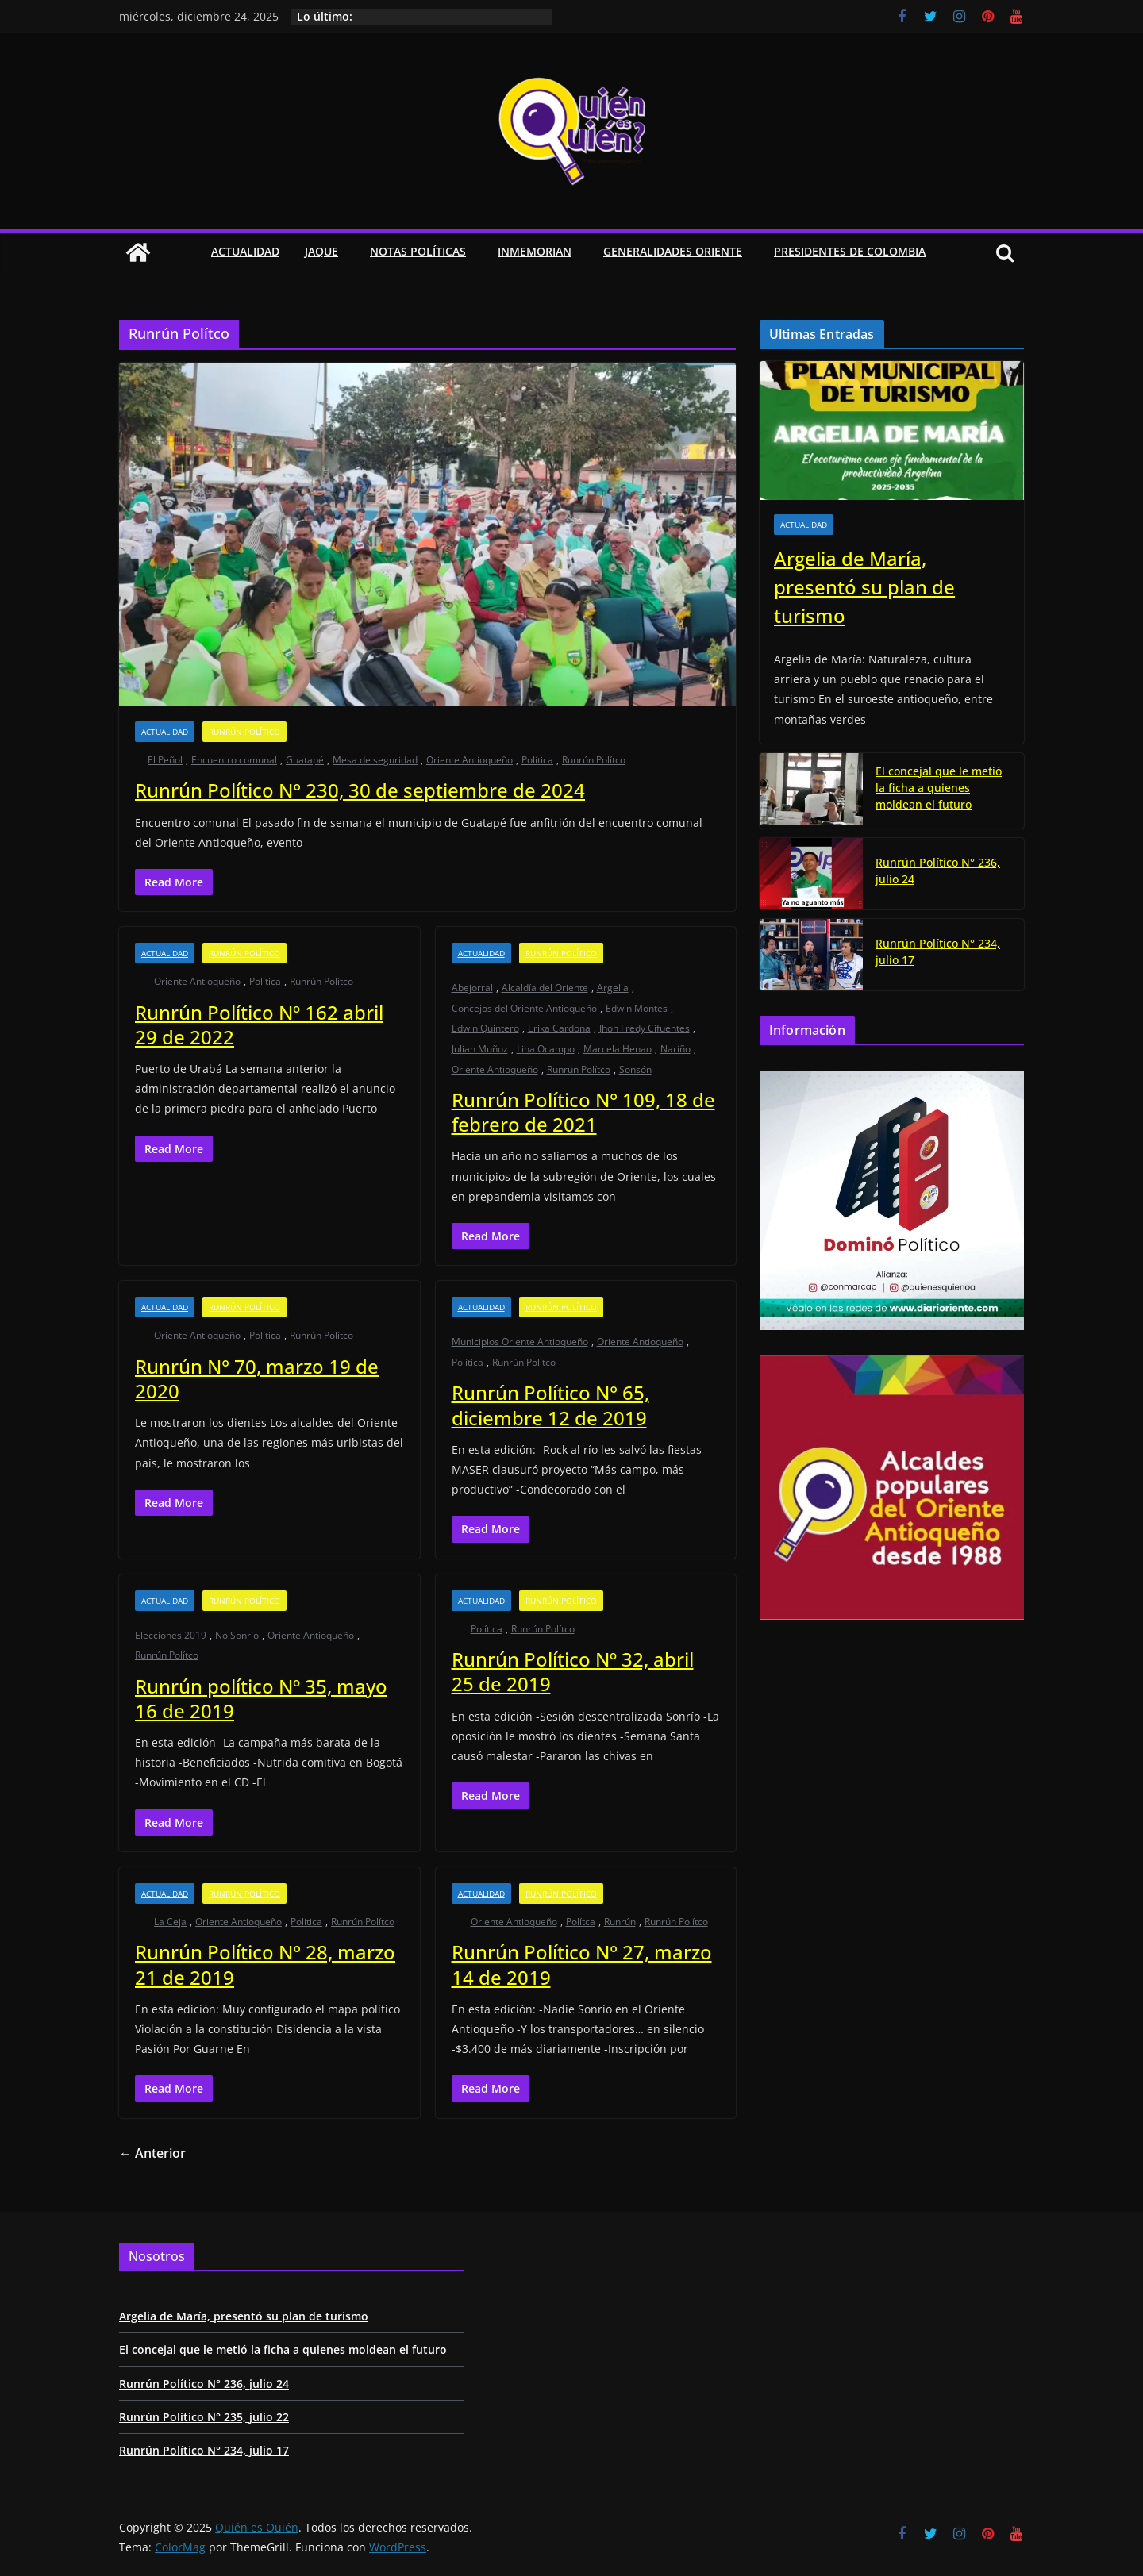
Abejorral (472, 987)
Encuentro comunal (234, 760)
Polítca (580, 1921)
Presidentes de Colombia (850, 251)
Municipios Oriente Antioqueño (520, 1341)
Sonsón (635, 1069)
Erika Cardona (559, 1028)
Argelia (613, 987)
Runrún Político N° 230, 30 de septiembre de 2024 (360, 790)
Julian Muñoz (480, 1048)
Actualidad (245, 251)
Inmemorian (535, 251)
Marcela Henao (617, 1048)
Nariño (675, 1048)
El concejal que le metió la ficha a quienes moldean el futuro (939, 787)
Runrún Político (244, 731)
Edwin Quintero (485, 1028)
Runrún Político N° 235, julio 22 (204, 2416)
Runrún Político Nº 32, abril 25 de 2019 (573, 1671)
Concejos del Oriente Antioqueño (524, 1008)
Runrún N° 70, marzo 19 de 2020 (257, 1378)
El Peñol (165, 760)
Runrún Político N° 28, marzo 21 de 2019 (265, 1964)
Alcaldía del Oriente (545, 987)
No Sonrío (237, 1635)
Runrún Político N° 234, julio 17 (938, 951)
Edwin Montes (637, 1008)
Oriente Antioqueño (469, 760)
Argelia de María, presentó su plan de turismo (864, 587)
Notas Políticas (418, 251)
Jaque (321, 251)
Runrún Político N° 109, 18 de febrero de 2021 (583, 1111)
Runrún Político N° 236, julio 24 (938, 870)
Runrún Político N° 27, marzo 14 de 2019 (582, 1964)
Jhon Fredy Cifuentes (644, 1028)
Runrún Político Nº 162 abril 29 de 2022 (259, 1024)
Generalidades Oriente (672, 251)
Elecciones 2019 (170, 1635)
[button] (341, 252)
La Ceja (170, 1921)
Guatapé (305, 760)
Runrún (620, 1921)
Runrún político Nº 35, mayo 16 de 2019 (261, 1698)
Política (537, 760)
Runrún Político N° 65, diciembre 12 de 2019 (550, 1404)
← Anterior (152, 2153)
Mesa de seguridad (375, 760)
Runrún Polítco (593, 760)
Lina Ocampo (546, 1048)
